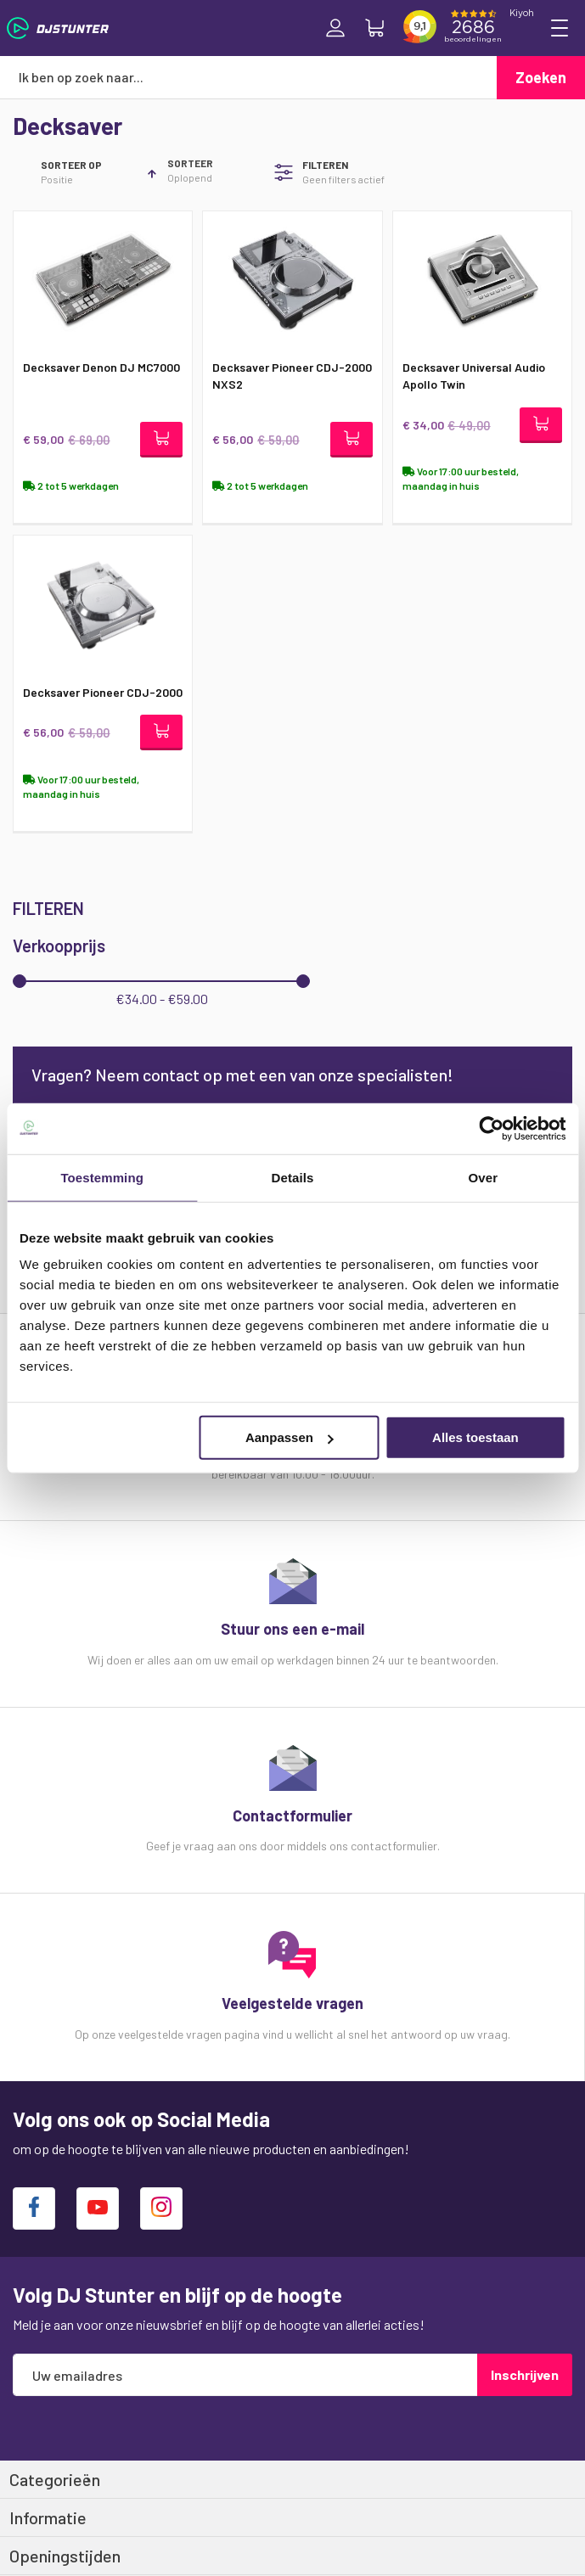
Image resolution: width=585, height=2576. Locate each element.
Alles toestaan (475, 1437)
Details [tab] (293, 1177)
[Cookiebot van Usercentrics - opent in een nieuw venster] (491, 1128)
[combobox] (248, 77)
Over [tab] (483, 1177)
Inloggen (335, 28)
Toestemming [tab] (101, 1177)
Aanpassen (289, 1437)
